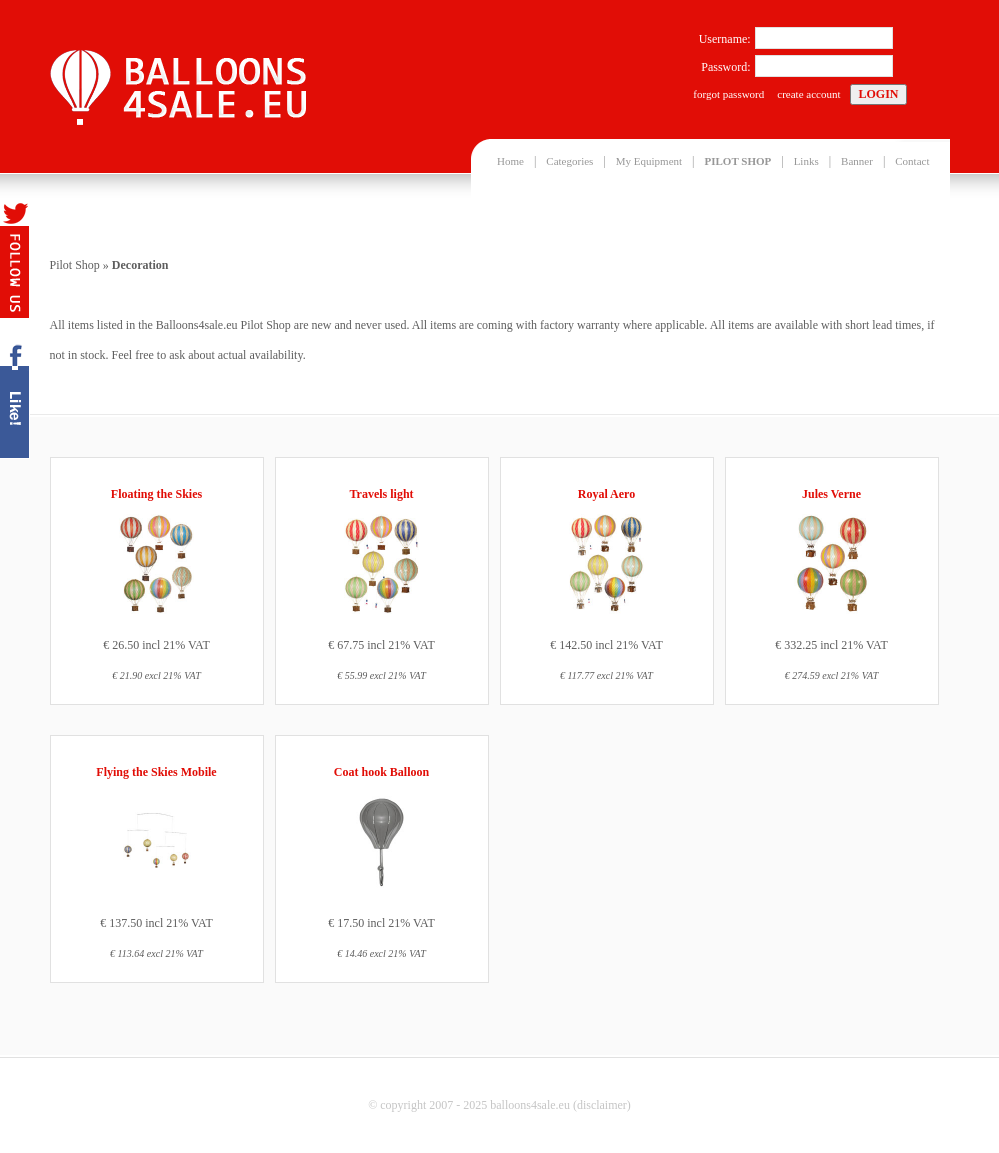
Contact (912, 161)
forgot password (728, 94)
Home (510, 161)
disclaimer (602, 1105)
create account (808, 94)
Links (806, 161)
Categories (569, 161)
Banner (857, 161)
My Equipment (649, 161)
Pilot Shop (75, 265)
